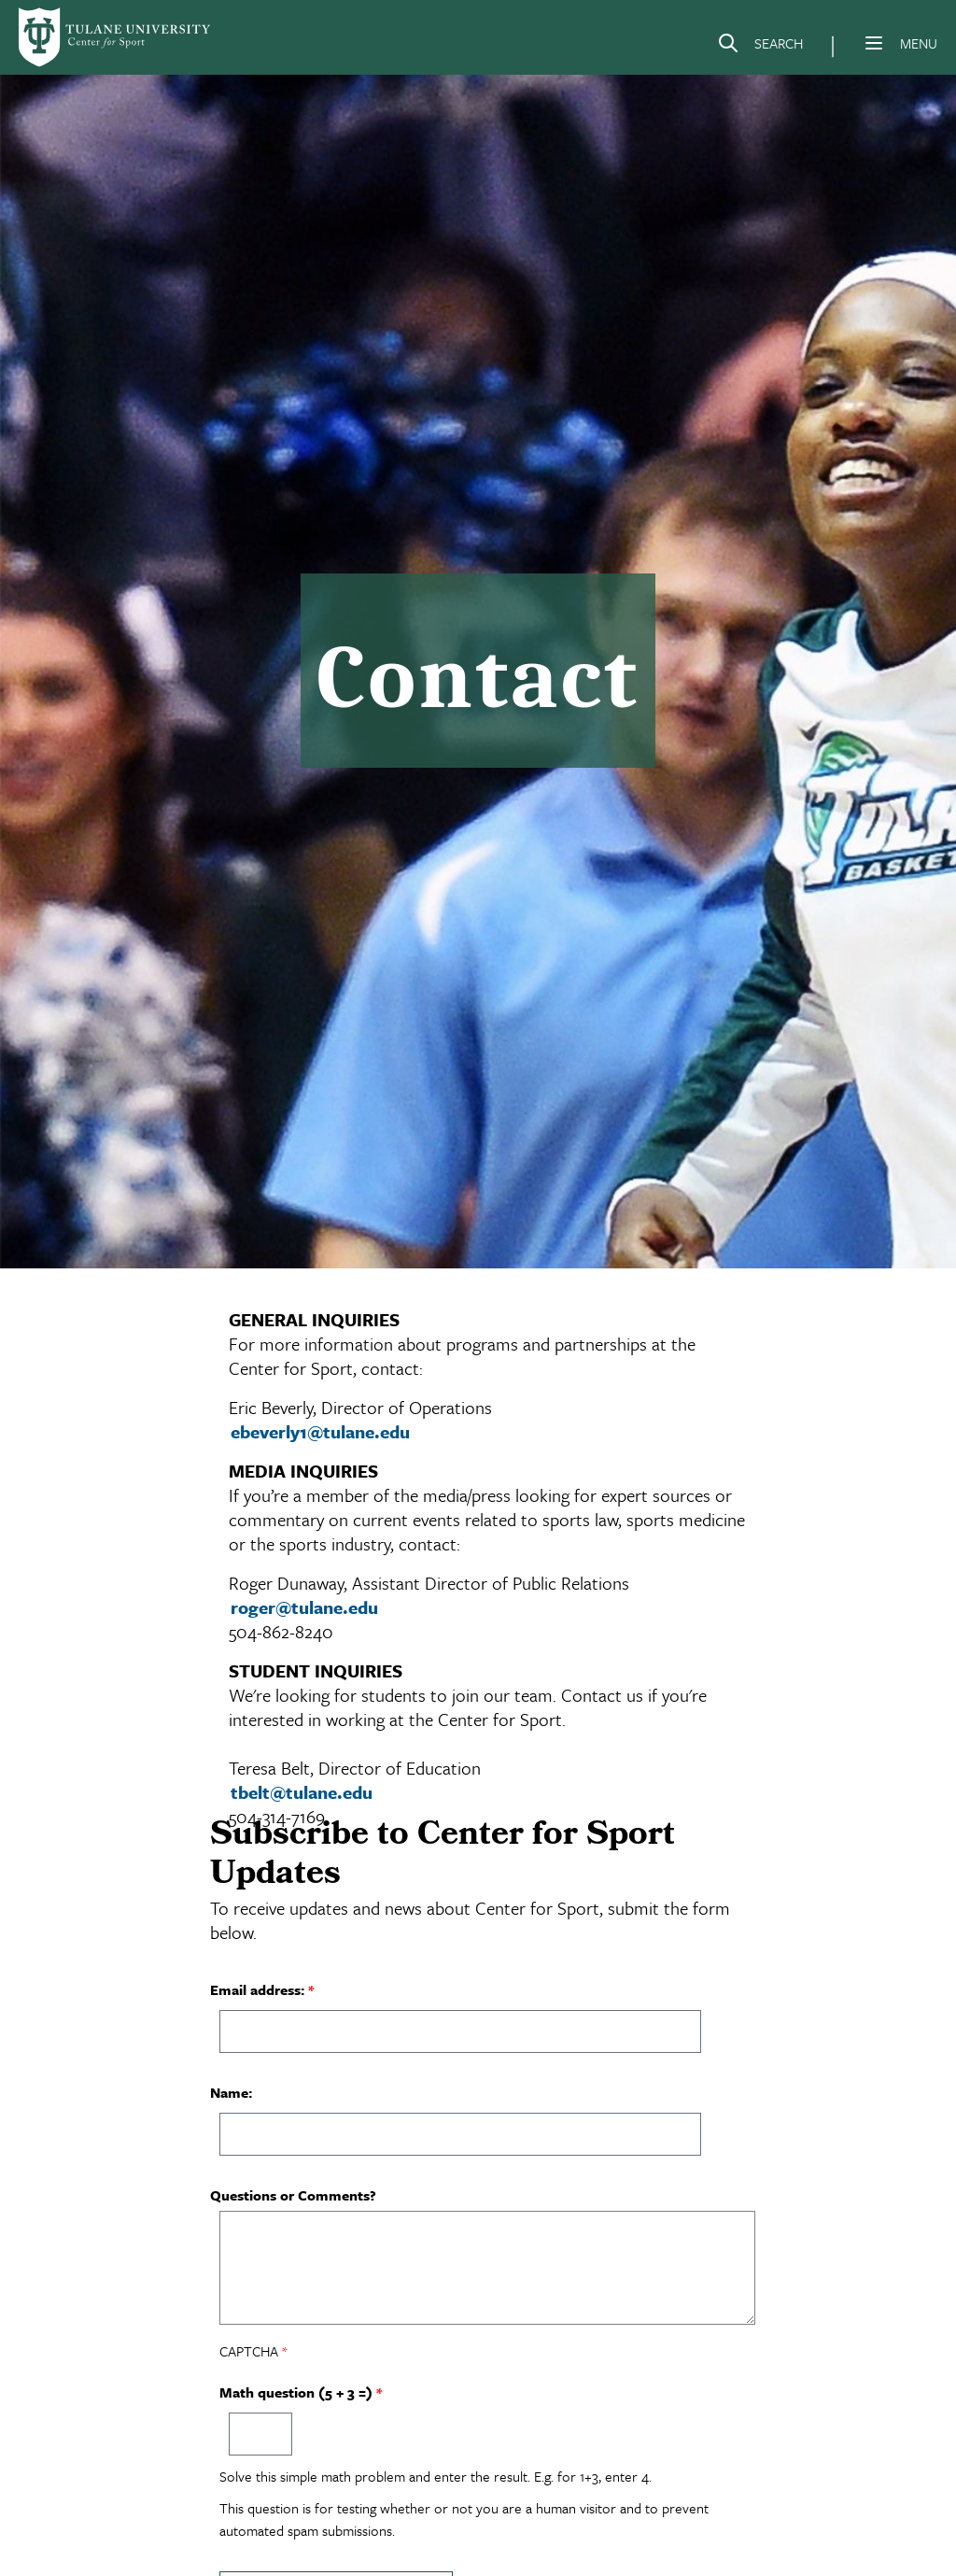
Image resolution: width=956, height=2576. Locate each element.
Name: (231, 2092)
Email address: (257, 1989)
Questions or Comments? (293, 2195)
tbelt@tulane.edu (302, 1792)
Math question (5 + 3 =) (296, 2392)
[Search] (760, 47)
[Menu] (874, 43)
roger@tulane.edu (304, 1607)
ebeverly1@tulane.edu (320, 1431)
